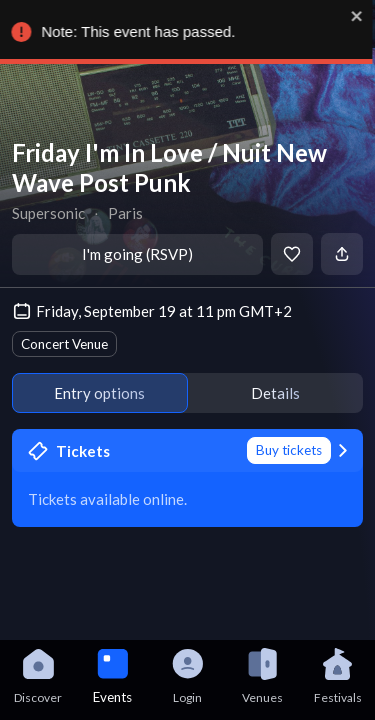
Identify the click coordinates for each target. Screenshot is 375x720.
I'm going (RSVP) (137, 254)
